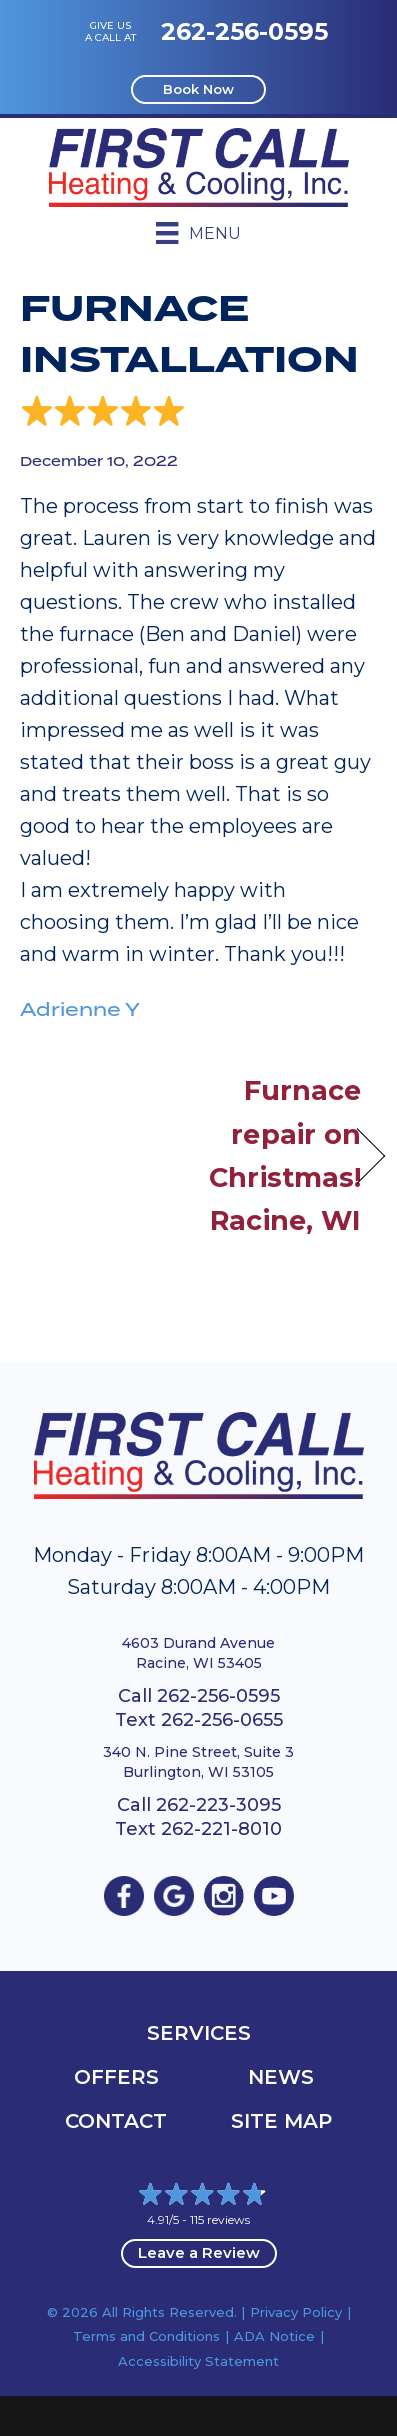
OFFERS (116, 2077)
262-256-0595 (244, 31)
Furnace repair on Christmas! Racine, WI (285, 1155)
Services (199, 2033)
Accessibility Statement (198, 2361)
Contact (116, 2121)
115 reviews (220, 2219)
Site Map (281, 2121)
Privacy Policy (296, 2312)
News (281, 2077)
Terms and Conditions (146, 2336)
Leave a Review (199, 2252)
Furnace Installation (189, 334)
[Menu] (198, 233)
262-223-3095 (218, 1805)
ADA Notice (274, 2336)
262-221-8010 (221, 1829)
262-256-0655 (222, 1720)
